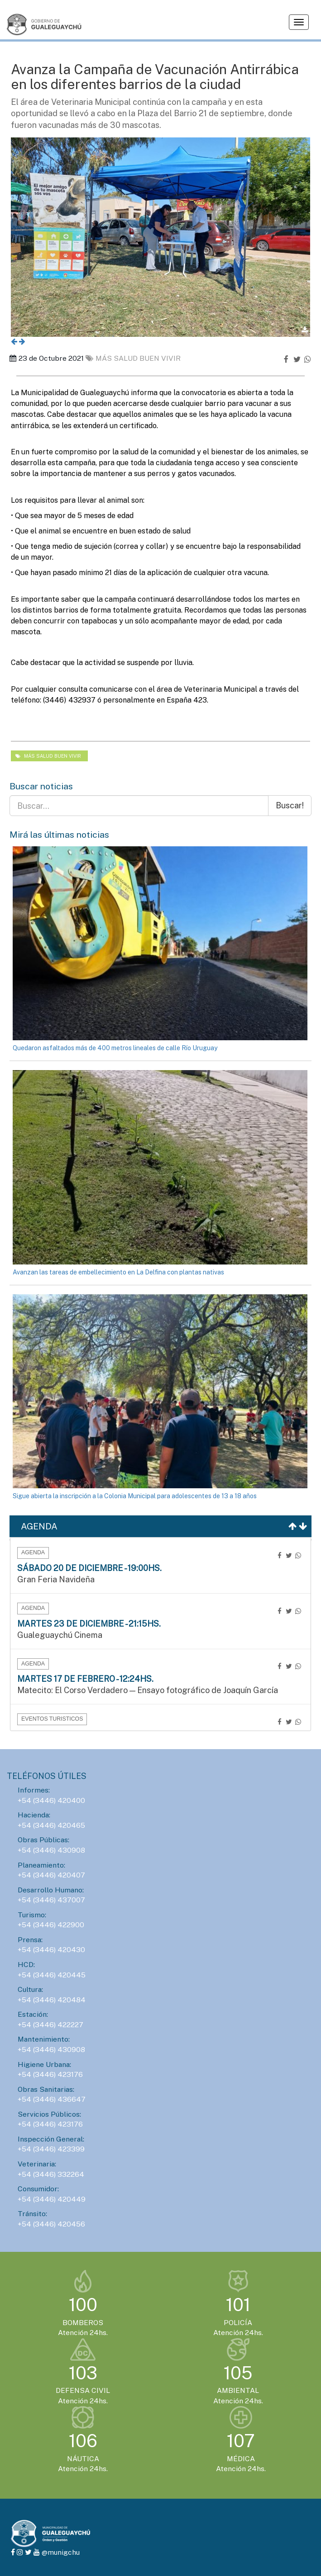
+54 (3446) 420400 (51, 1800)
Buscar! (290, 805)
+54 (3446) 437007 (51, 1900)
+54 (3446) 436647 (52, 2099)
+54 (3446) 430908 (51, 1850)
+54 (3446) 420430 (51, 1949)
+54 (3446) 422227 (50, 2024)
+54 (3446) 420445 (52, 1975)
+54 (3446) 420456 (51, 2224)
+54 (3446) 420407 (51, 1875)
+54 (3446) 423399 (51, 2149)
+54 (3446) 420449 (52, 2199)
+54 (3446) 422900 (51, 1924)
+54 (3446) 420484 (52, 2000)
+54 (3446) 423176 (50, 2074)
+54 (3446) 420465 (51, 1825)
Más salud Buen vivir (133, 358)
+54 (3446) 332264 (51, 2174)
